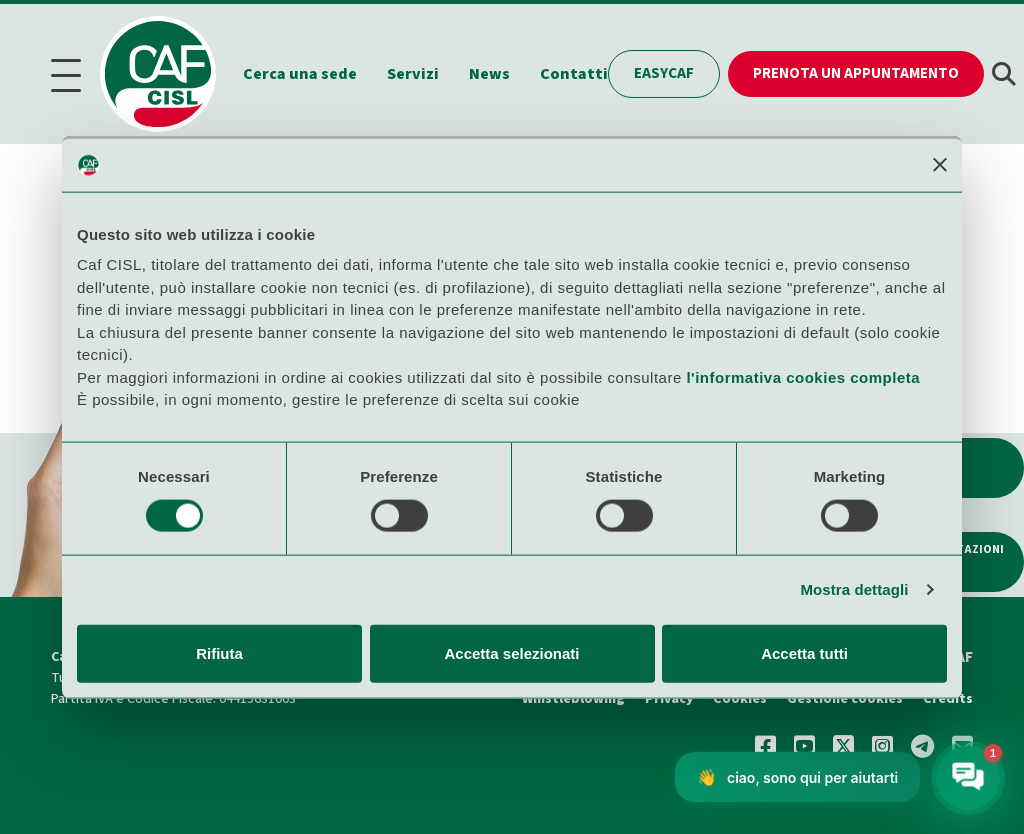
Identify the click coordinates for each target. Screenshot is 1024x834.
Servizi (413, 74)
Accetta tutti (804, 652)
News (489, 74)
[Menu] (72, 74)
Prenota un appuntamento (856, 73)
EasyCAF (664, 73)
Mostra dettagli (854, 589)
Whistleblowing (573, 699)
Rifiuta (219, 652)
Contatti (574, 74)
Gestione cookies (845, 699)
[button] (1004, 74)
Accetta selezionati (511, 652)
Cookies (740, 699)
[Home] (168, 74)
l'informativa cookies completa (803, 376)
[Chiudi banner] (940, 165)
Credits (948, 699)
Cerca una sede (300, 74)
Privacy (669, 699)
